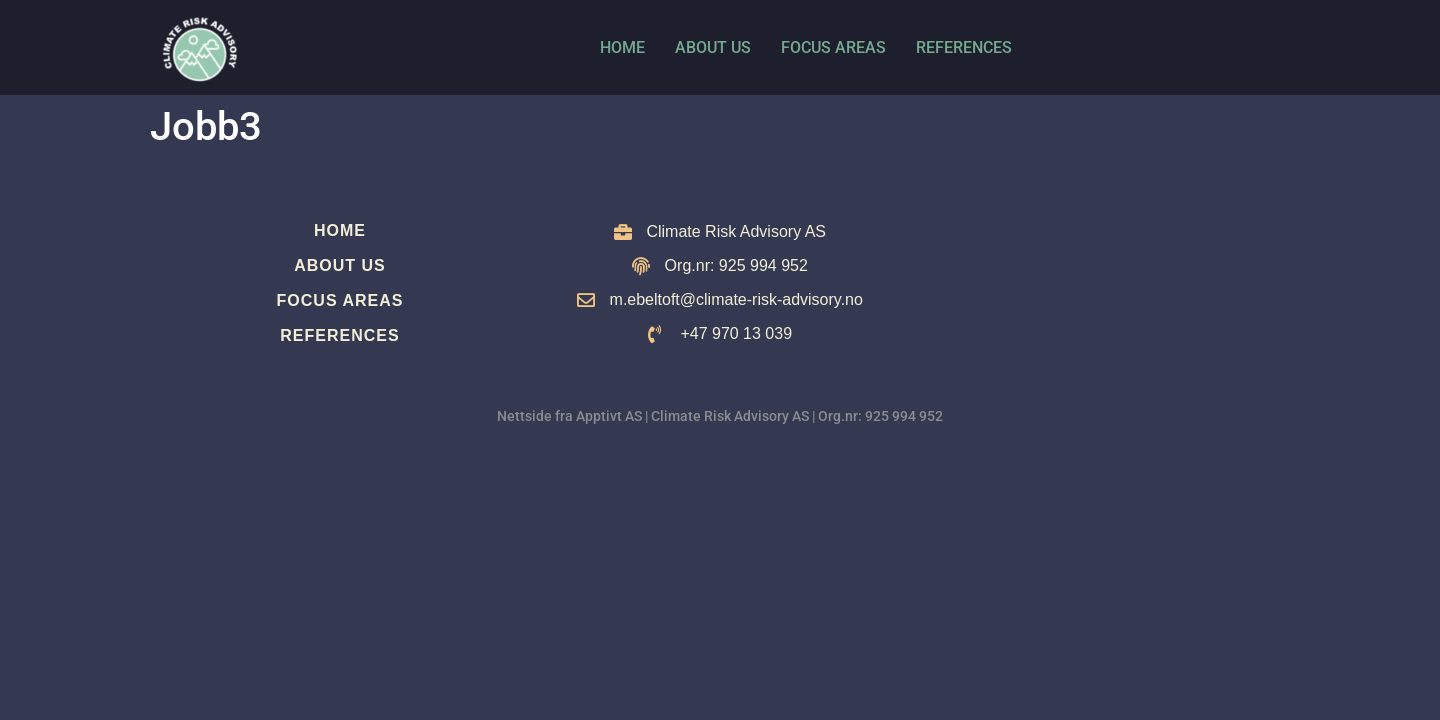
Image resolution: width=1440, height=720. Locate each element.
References (964, 47)
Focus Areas (833, 47)
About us (713, 47)
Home (622, 47)
